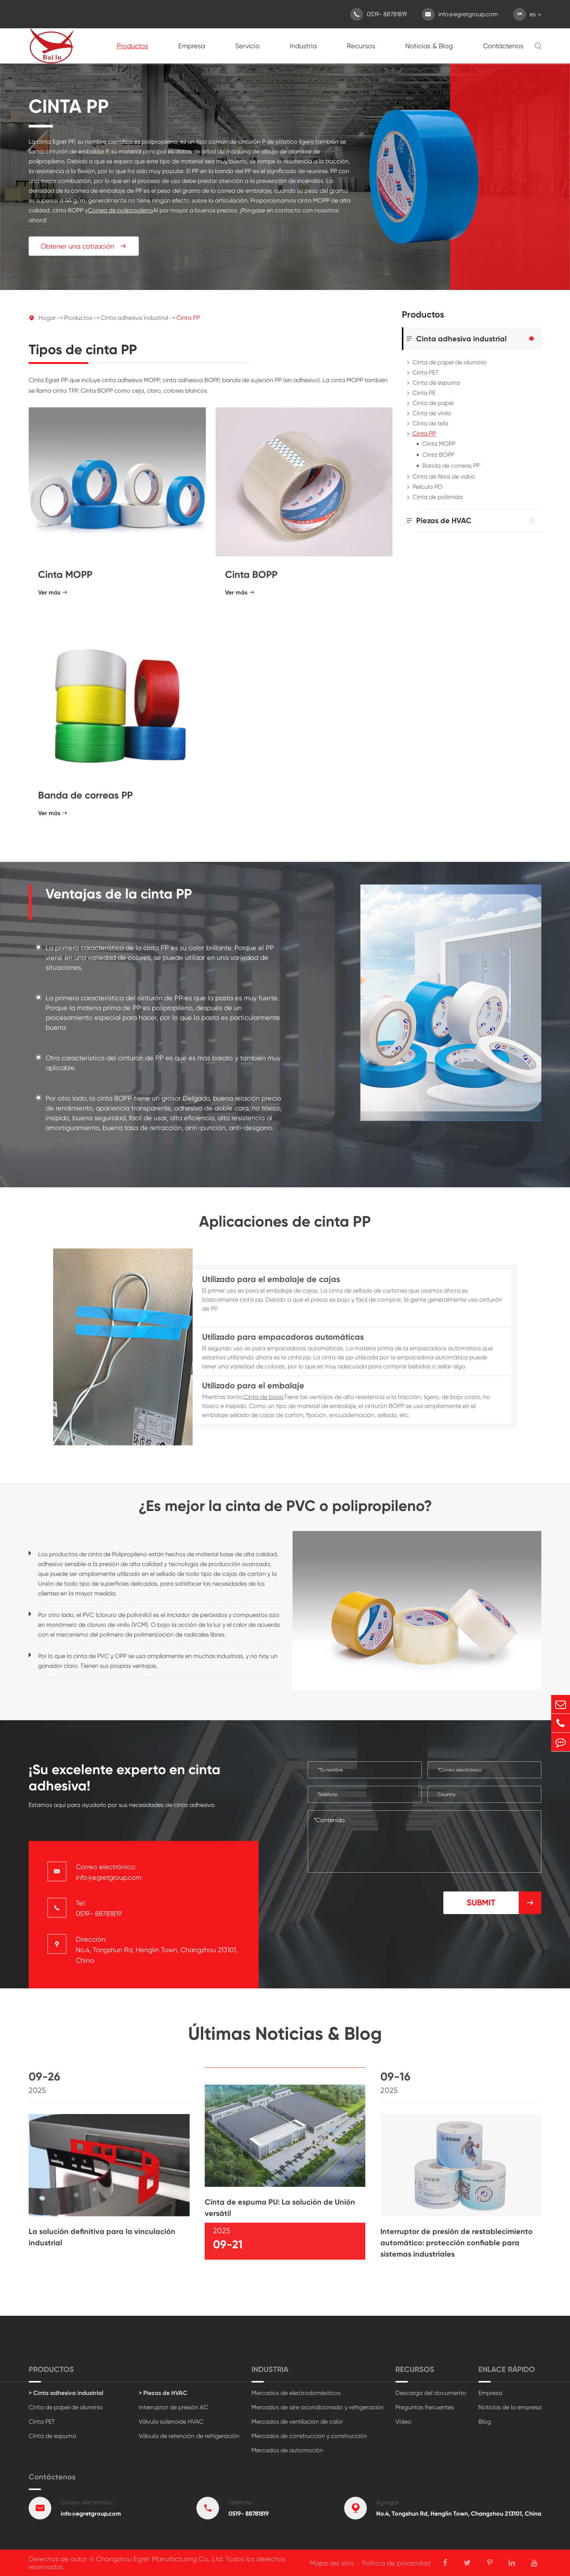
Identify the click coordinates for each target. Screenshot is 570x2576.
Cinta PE (423, 392)
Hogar (47, 317)
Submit (504, 1902)
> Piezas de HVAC (163, 2392)
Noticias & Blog (429, 46)
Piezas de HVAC (444, 520)
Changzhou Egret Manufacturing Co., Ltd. (160, 2559)
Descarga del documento (430, 2392)
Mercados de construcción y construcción (309, 2435)
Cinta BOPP (438, 454)
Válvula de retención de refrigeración (189, 2435)
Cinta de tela (430, 423)
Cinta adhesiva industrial (134, 317)
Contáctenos (503, 46)
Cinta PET (425, 372)
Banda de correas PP (451, 465)
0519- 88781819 (378, 14)
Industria (303, 46)
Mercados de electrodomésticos (295, 2392)
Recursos (361, 46)
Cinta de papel (433, 403)
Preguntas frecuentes (424, 2407)
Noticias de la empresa (509, 2407)
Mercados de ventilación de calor (297, 2421)
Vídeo (403, 2421)
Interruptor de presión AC (173, 2407)
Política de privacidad (396, 2563)
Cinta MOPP (438, 443)
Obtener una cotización (84, 246)
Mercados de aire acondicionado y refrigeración (317, 2407)
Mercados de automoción (287, 2450)
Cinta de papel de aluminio (449, 362)
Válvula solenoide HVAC (171, 2421)
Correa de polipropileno (120, 210)
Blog (484, 2421)
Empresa (191, 46)
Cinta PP (188, 317)
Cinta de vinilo (431, 413)
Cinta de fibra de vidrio (443, 476)
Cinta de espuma (436, 382)
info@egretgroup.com (460, 14)
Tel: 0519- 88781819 (99, 1908)
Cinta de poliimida (437, 496)
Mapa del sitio (332, 2563)
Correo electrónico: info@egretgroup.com (108, 1872)
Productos (132, 46)
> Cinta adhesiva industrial (66, 2392)
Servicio (247, 46)
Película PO (427, 486)
